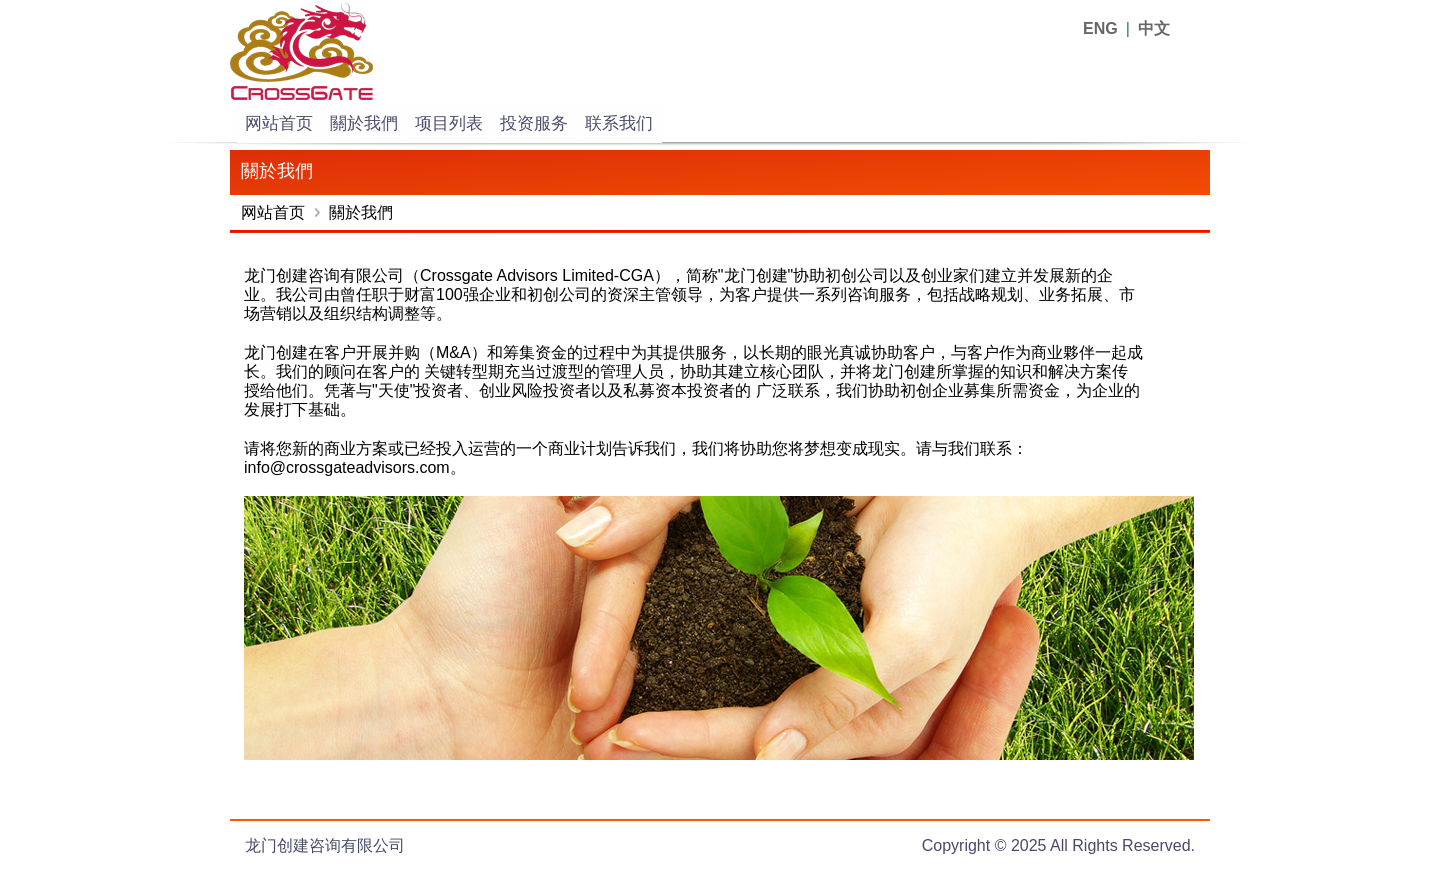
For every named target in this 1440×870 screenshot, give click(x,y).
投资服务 (534, 123)
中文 (1154, 28)
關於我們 (364, 123)
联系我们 (619, 123)
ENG (1100, 28)
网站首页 (279, 123)
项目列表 (449, 123)
